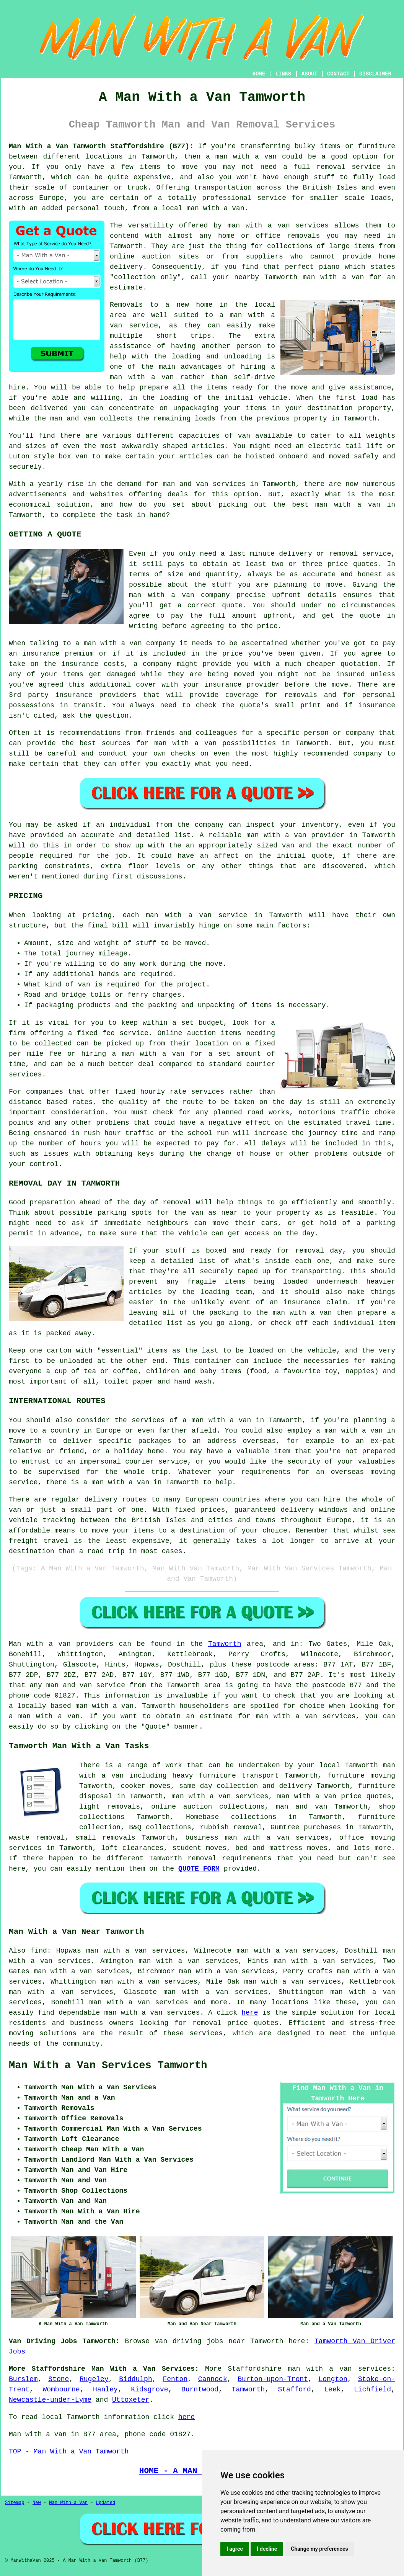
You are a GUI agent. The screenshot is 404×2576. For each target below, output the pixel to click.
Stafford (294, 2389)
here (249, 2013)
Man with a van (40, 1644)
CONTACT (338, 74)
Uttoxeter (130, 2400)
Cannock (212, 2379)
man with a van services (152, 2013)
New (37, 2503)
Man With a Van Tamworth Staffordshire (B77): (101, 146)
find (39, 1950)
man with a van (104, 1706)
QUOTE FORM (199, 1869)
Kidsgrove (149, 2389)
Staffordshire (254, 2369)
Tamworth (224, 1644)
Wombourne (61, 2389)
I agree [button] (234, 2549)
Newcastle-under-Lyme (50, 2400)
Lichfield (372, 2389)
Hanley (105, 2389)
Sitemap (14, 2503)
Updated (105, 2503)
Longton (332, 2379)
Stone (58, 2379)
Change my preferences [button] (319, 2549)
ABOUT (309, 74)
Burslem (23, 2379)
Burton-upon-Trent (273, 2379)
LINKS (283, 74)
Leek (332, 2389)
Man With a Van (68, 2503)
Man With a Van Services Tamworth (108, 2065)
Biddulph (135, 2379)
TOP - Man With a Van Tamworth (69, 2451)
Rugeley (94, 2379)
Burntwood (199, 2389)
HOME (259, 74)
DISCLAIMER (375, 74)
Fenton (175, 2379)
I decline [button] (267, 2549)
